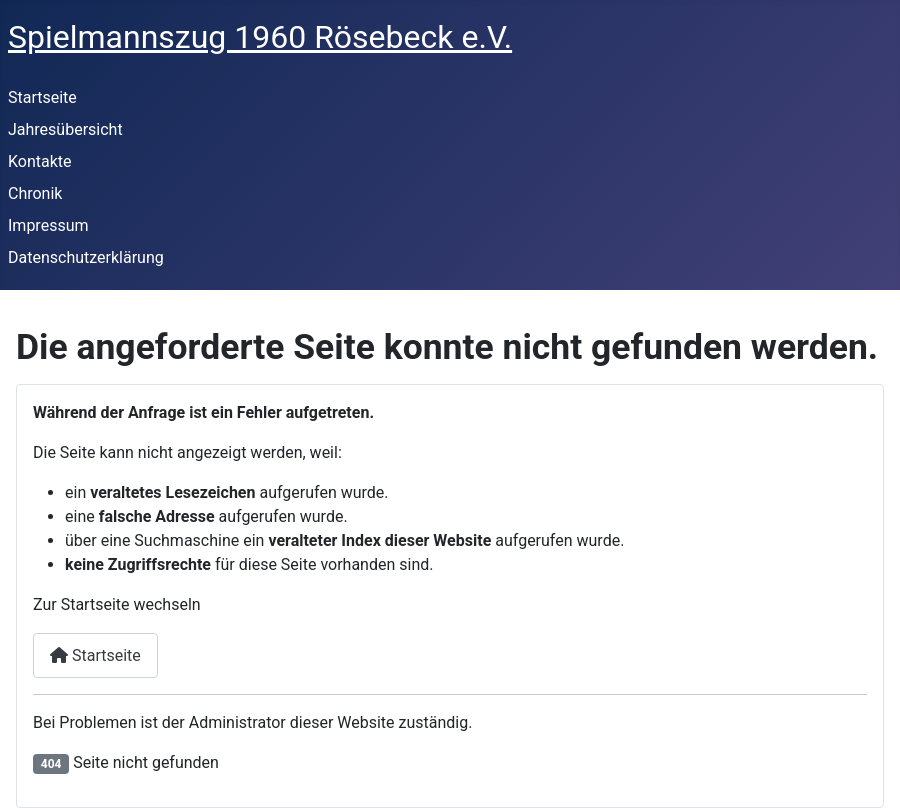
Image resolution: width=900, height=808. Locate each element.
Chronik (35, 193)
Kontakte (40, 161)
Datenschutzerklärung (86, 257)
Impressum (48, 225)
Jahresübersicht (65, 129)
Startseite (42, 97)
